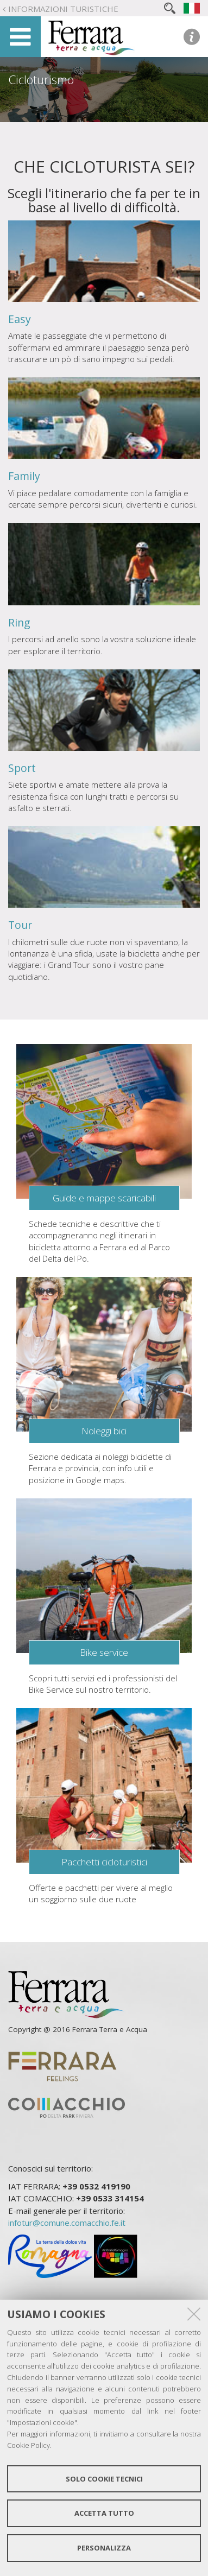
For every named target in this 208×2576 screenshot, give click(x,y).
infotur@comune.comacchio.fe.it (66, 2222)
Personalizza (104, 2548)
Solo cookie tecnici (104, 2479)
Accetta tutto (104, 2513)
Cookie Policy (28, 2445)
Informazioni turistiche (63, 8)
